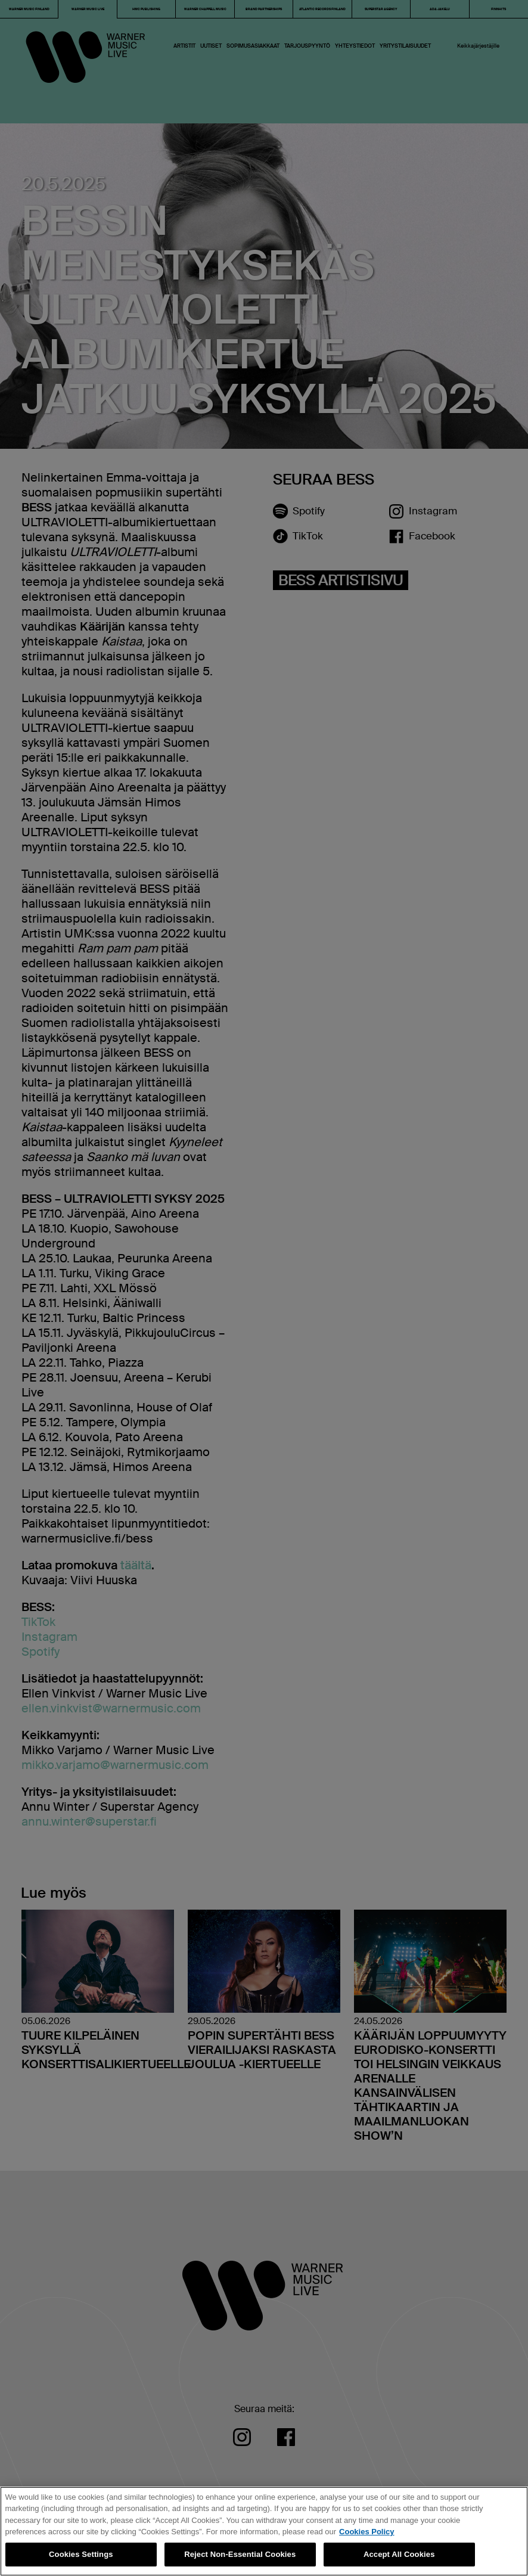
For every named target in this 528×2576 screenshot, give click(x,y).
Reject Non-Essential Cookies (240, 2554)
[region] (264, 2531)
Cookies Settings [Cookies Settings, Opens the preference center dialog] (81, 2554)
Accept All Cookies (399, 2554)
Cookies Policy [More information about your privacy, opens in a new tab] (366, 2531)
